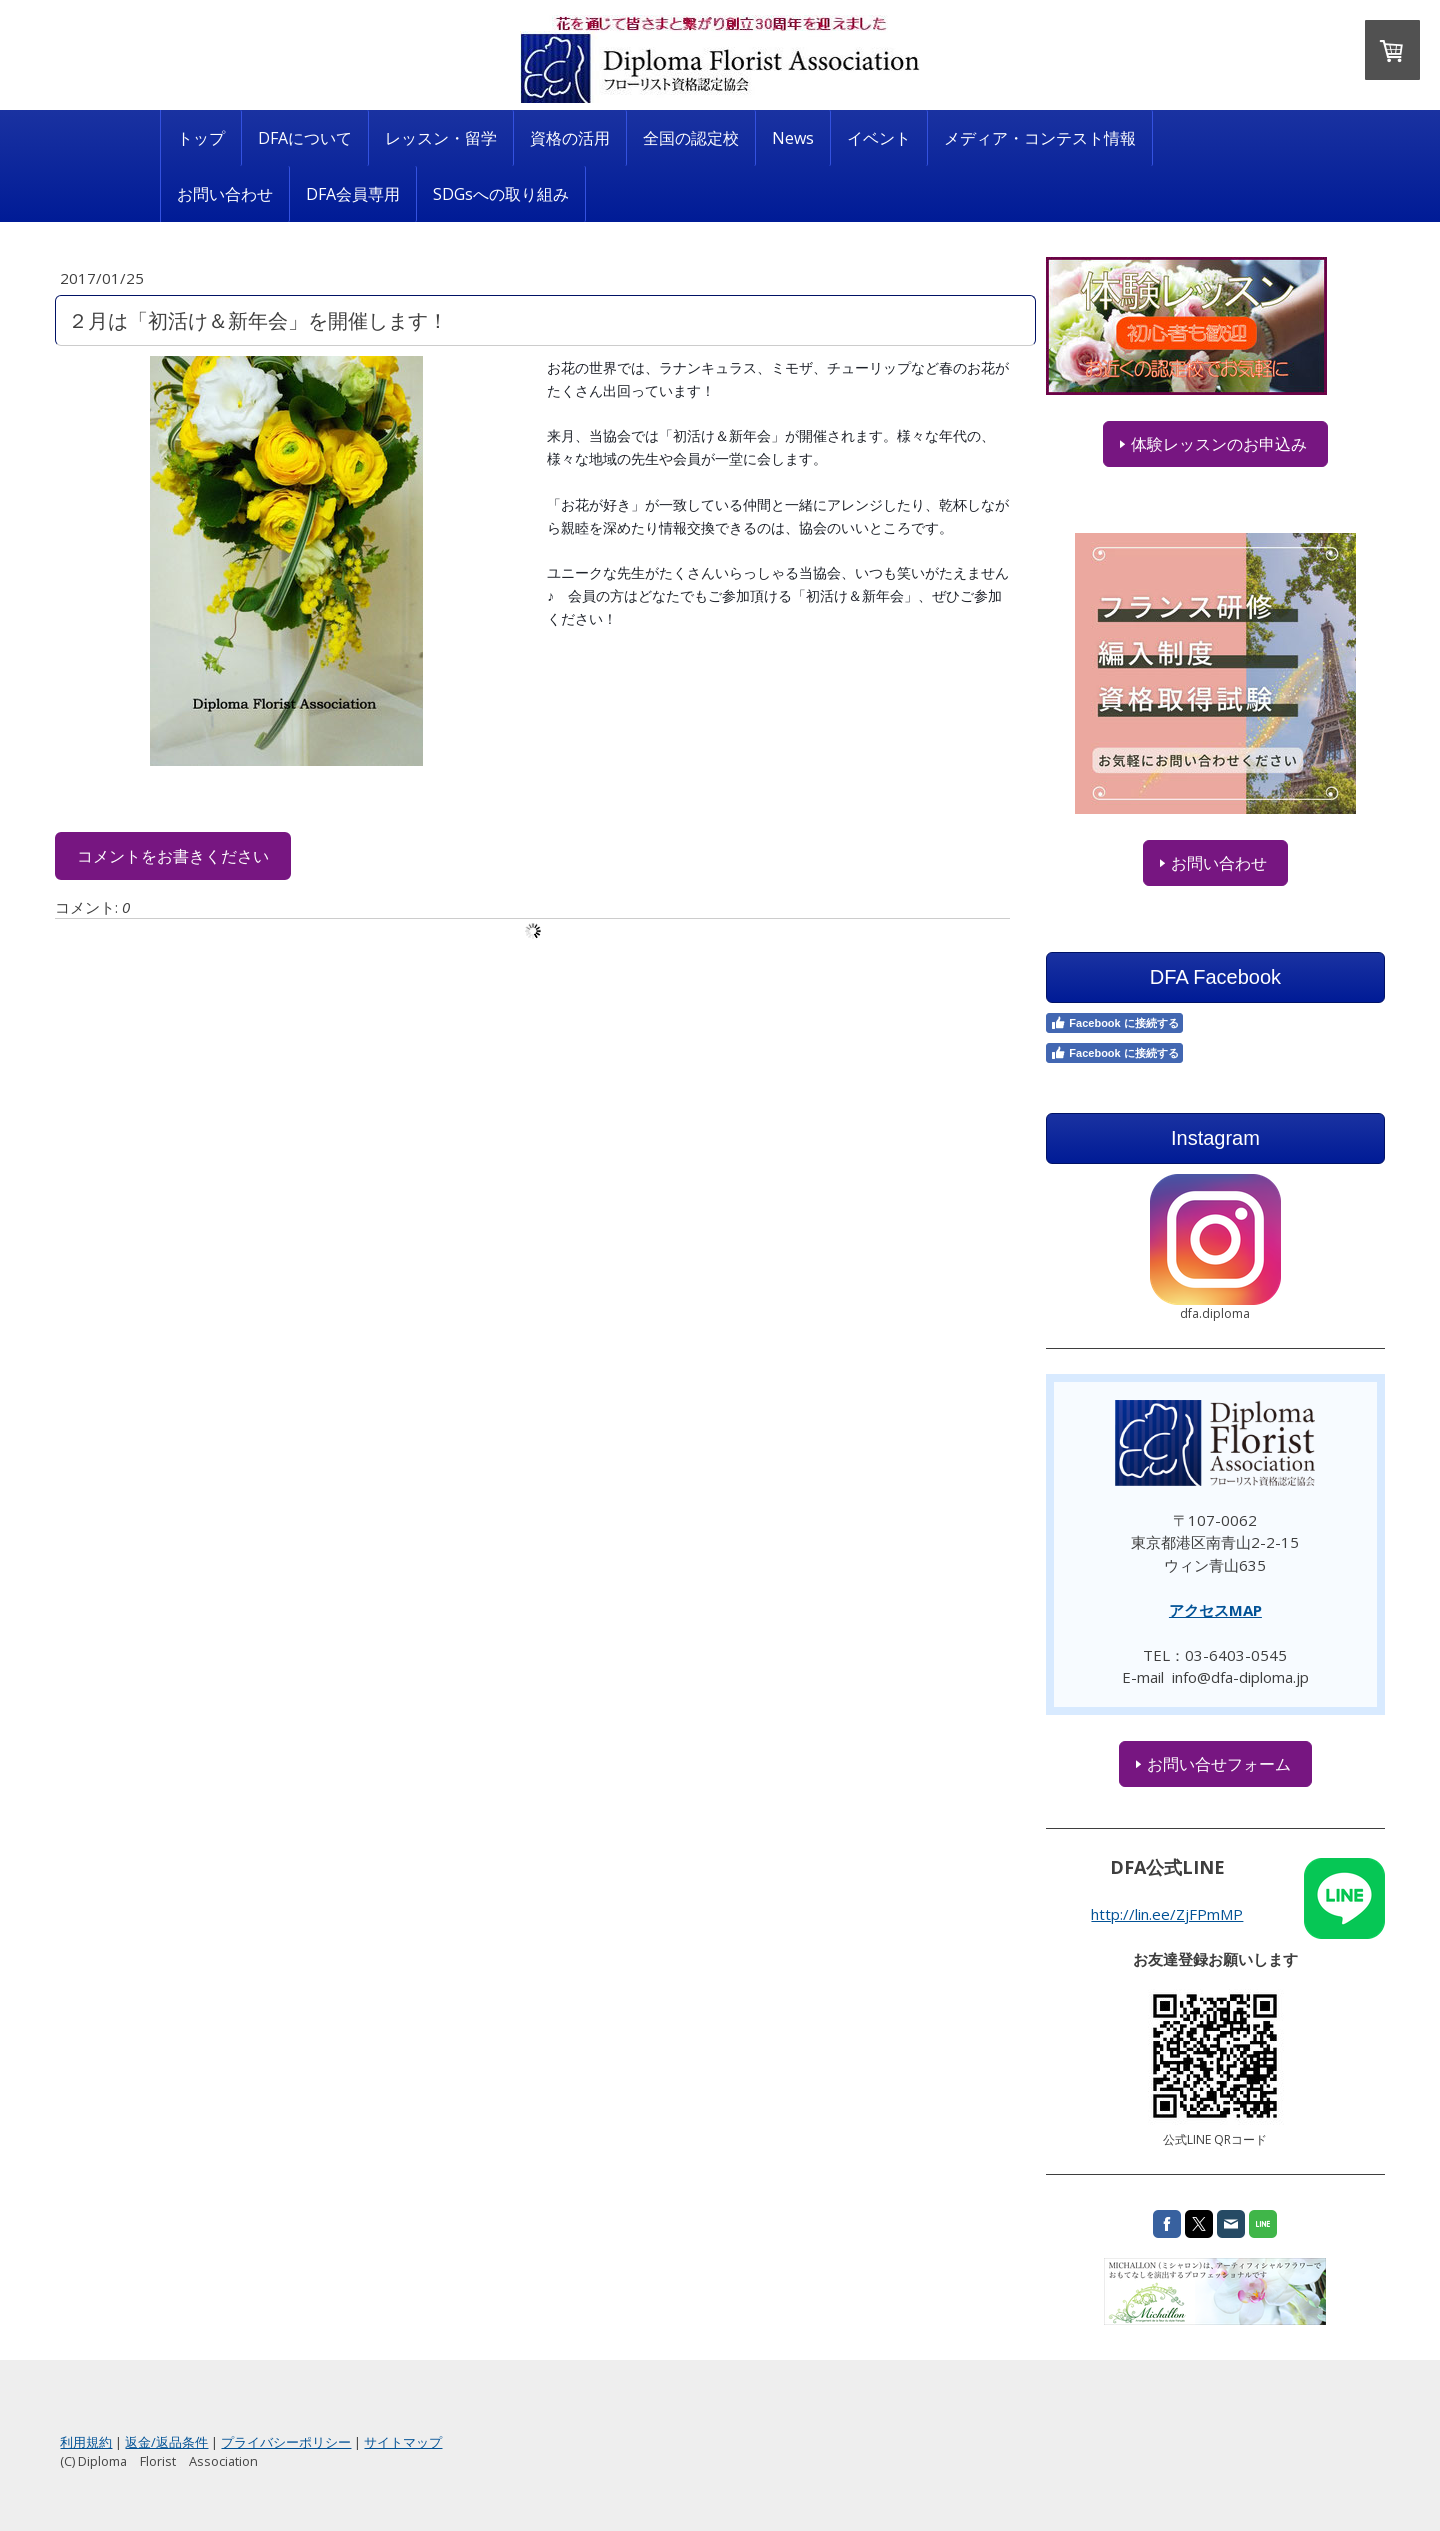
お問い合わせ (225, 194)
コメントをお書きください (283, 856)
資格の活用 (570, 138)
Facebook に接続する (1062, 1023)
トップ (201, 138)
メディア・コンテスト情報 (1040, 138)
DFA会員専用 (353, 194)
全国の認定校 (691, 138)
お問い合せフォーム (1138, 1764)
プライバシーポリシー (396, 2442)
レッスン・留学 (441, 138)
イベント (879, 138)
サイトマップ (513, 2442)
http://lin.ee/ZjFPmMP (1086, 1914)
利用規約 (196, 2442)
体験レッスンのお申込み (1138, 444)
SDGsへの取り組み (501, 194)
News (793, 138)
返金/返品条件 (276, 2442)
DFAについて (305, 138)
